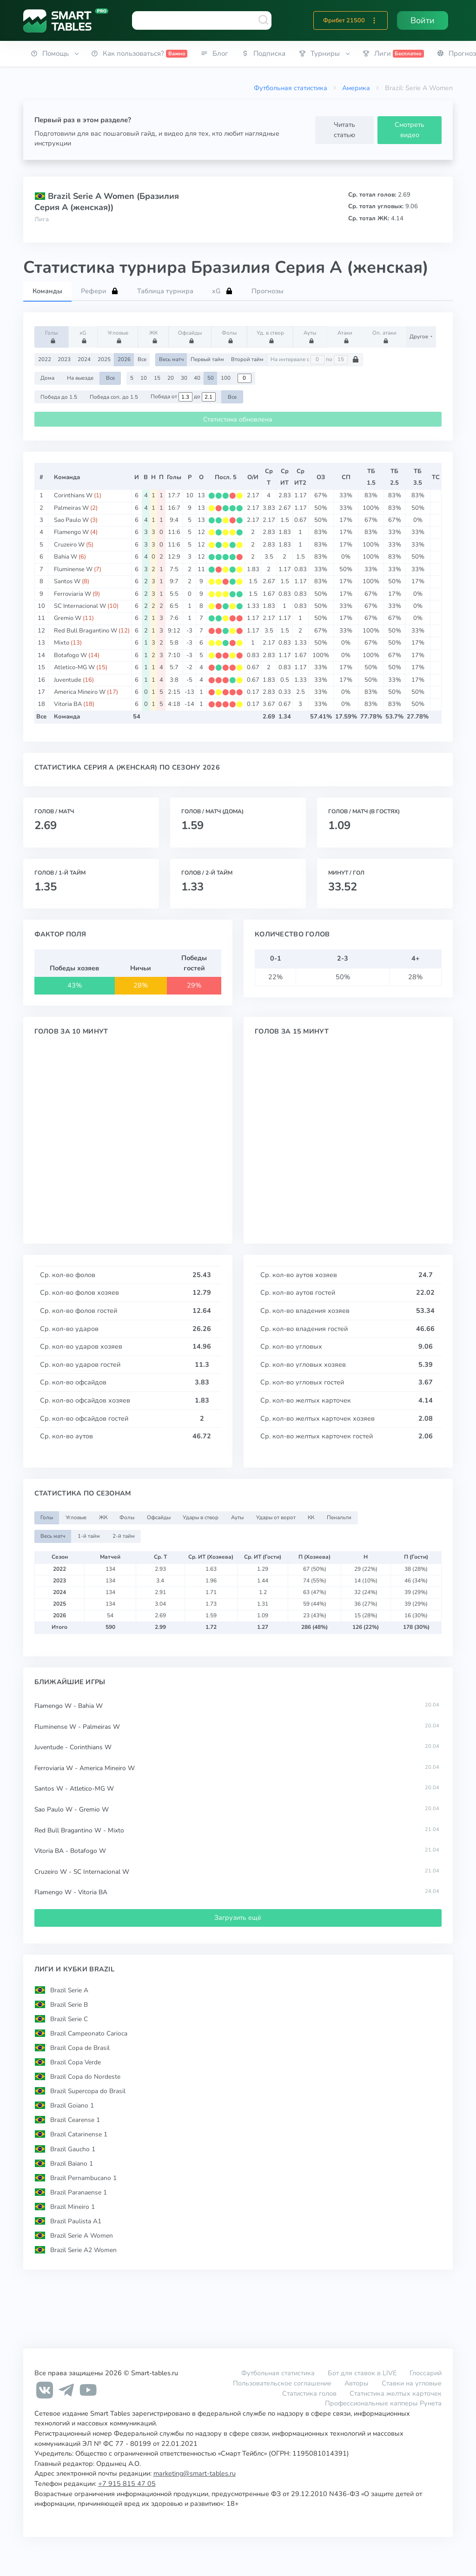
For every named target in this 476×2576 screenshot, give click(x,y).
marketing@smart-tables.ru (194, 2473)
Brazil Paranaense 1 (78, 2192)
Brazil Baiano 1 (71, 2163)
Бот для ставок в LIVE (363, 2373)
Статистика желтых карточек (396, 2393)
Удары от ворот (276, 1517)
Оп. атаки (384, 336)
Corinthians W (73, 495)
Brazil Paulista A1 (75, 2221)
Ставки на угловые (412, 2383)
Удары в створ (200, 1517)
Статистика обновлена (237, 419)
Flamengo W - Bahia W (68, 1705)
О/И (252, 477)
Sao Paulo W (71, 520)
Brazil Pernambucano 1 (83, 2178)
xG (84, 336)
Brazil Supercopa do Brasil (88, 2091)
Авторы (356, 2383)
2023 (64, 359)
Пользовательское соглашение (282, 2383)
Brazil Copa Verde (75, 2062)
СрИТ (284, 477)
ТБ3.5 (417, 477)
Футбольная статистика (290, 87)
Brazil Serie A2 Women (83, 2250)
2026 (124, 359)
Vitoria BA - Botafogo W (70, 1850)
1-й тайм (89, 1536)
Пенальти (339, 1517)
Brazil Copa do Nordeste (85, 2076)
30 (184, 378)
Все (142, 359)
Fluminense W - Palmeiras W (77, 1726)
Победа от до (183, 397)
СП (346, 477)
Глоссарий (426, 2373)
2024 (84, 359)
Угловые (117, 336)
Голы (52, 336)
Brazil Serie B (69, 2004)
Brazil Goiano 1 (72, 2105)
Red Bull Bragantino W (85, 630)
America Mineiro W (80, 692)
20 (170, 378)
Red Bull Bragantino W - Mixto (79, 1830)
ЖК (154, 336)
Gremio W (67, 618)
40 (197, 378)
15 (157, 378)
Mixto (61, 643)
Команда (67, 477)
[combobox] (201, 20)
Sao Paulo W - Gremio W (71, 1809)
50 (210, 378)
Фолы (230, 336)
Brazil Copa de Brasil (80, 2047)
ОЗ (321, 477)
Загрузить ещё (237, 1917)
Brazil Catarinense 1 (78, 2134)
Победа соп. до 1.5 (114, 397)
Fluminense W (73, 569)
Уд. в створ (270, 336)
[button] (374, 20)
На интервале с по (315, 359)
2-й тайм (123, 1536)
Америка (356, 87)
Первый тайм (207, 359)
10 (143, 378)
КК (311, 1517)
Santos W (67, 581)
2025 (104, 359)
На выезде (80, 378)
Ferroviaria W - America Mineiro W (84, 1768)
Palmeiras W (71, 508)
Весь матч (171, 359)
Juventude (67, 680)
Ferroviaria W (72, 594)
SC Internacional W (80, 606)
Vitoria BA (68, 704)
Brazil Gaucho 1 (72, 2148)
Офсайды (190, 336)
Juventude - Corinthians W (73, 1747)
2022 (44, 359)
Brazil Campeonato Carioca (88, 2033)
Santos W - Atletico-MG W (74, 1788)
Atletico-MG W (74, 667)
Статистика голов (309, 2393)
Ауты (311, 336)
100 (226, 378)
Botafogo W (70, 655)
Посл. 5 (226, 477)
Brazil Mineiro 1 (72, 2206)
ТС (436, 477)
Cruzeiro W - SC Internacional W (81, 1871)
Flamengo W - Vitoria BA (70, 1892)
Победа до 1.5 (58, 397)
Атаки (346, 336)
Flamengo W (71, 532)
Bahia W (65, 557)
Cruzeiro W (69, 544)
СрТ (269, 477)
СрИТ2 (300, 477)
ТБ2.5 (394, 477)
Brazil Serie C (69, 2019)
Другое (420, 336)
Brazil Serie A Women (81, 2235)
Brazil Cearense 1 (75, 2119)
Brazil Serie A (69, 1989)
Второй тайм (247, 359)
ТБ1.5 (371, 477)
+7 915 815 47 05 (127, 2483)
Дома (47, 378)
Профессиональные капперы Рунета (383, 2403)
